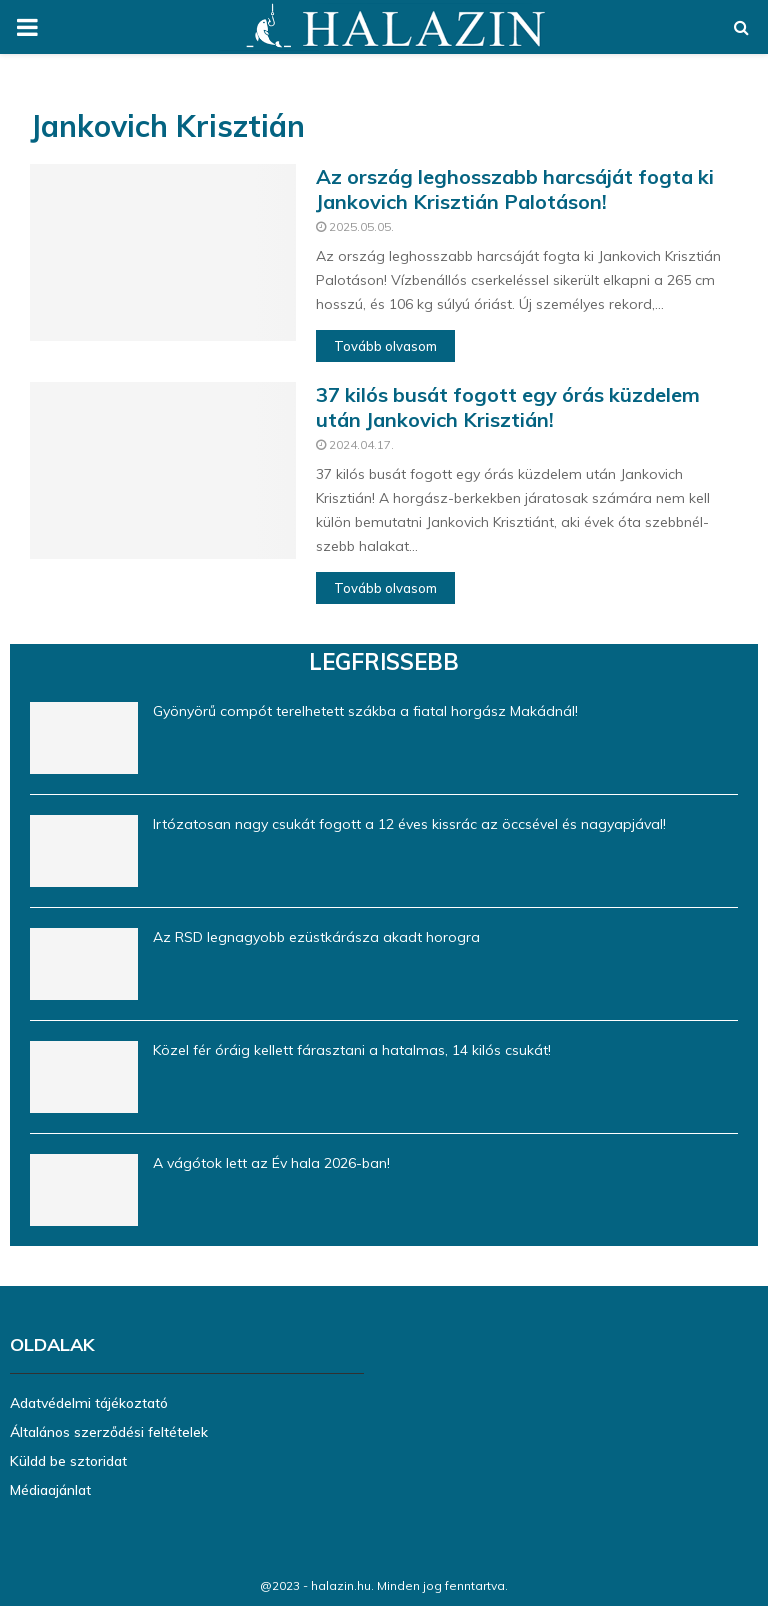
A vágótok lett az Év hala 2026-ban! (271, 1163)
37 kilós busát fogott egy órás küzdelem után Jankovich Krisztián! (508, 407)
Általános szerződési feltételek (109, 1432)
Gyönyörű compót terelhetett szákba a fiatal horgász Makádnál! (365, 711)
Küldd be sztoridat (68, 1461)
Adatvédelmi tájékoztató (89, 1403)
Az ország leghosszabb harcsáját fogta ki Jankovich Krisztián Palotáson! (515, 189)
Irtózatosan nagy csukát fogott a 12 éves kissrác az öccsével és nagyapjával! (409, 824)
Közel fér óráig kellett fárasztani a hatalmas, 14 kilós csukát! (352, 1050)
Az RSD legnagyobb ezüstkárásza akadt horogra (316, 937)
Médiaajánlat (50, 1490)
